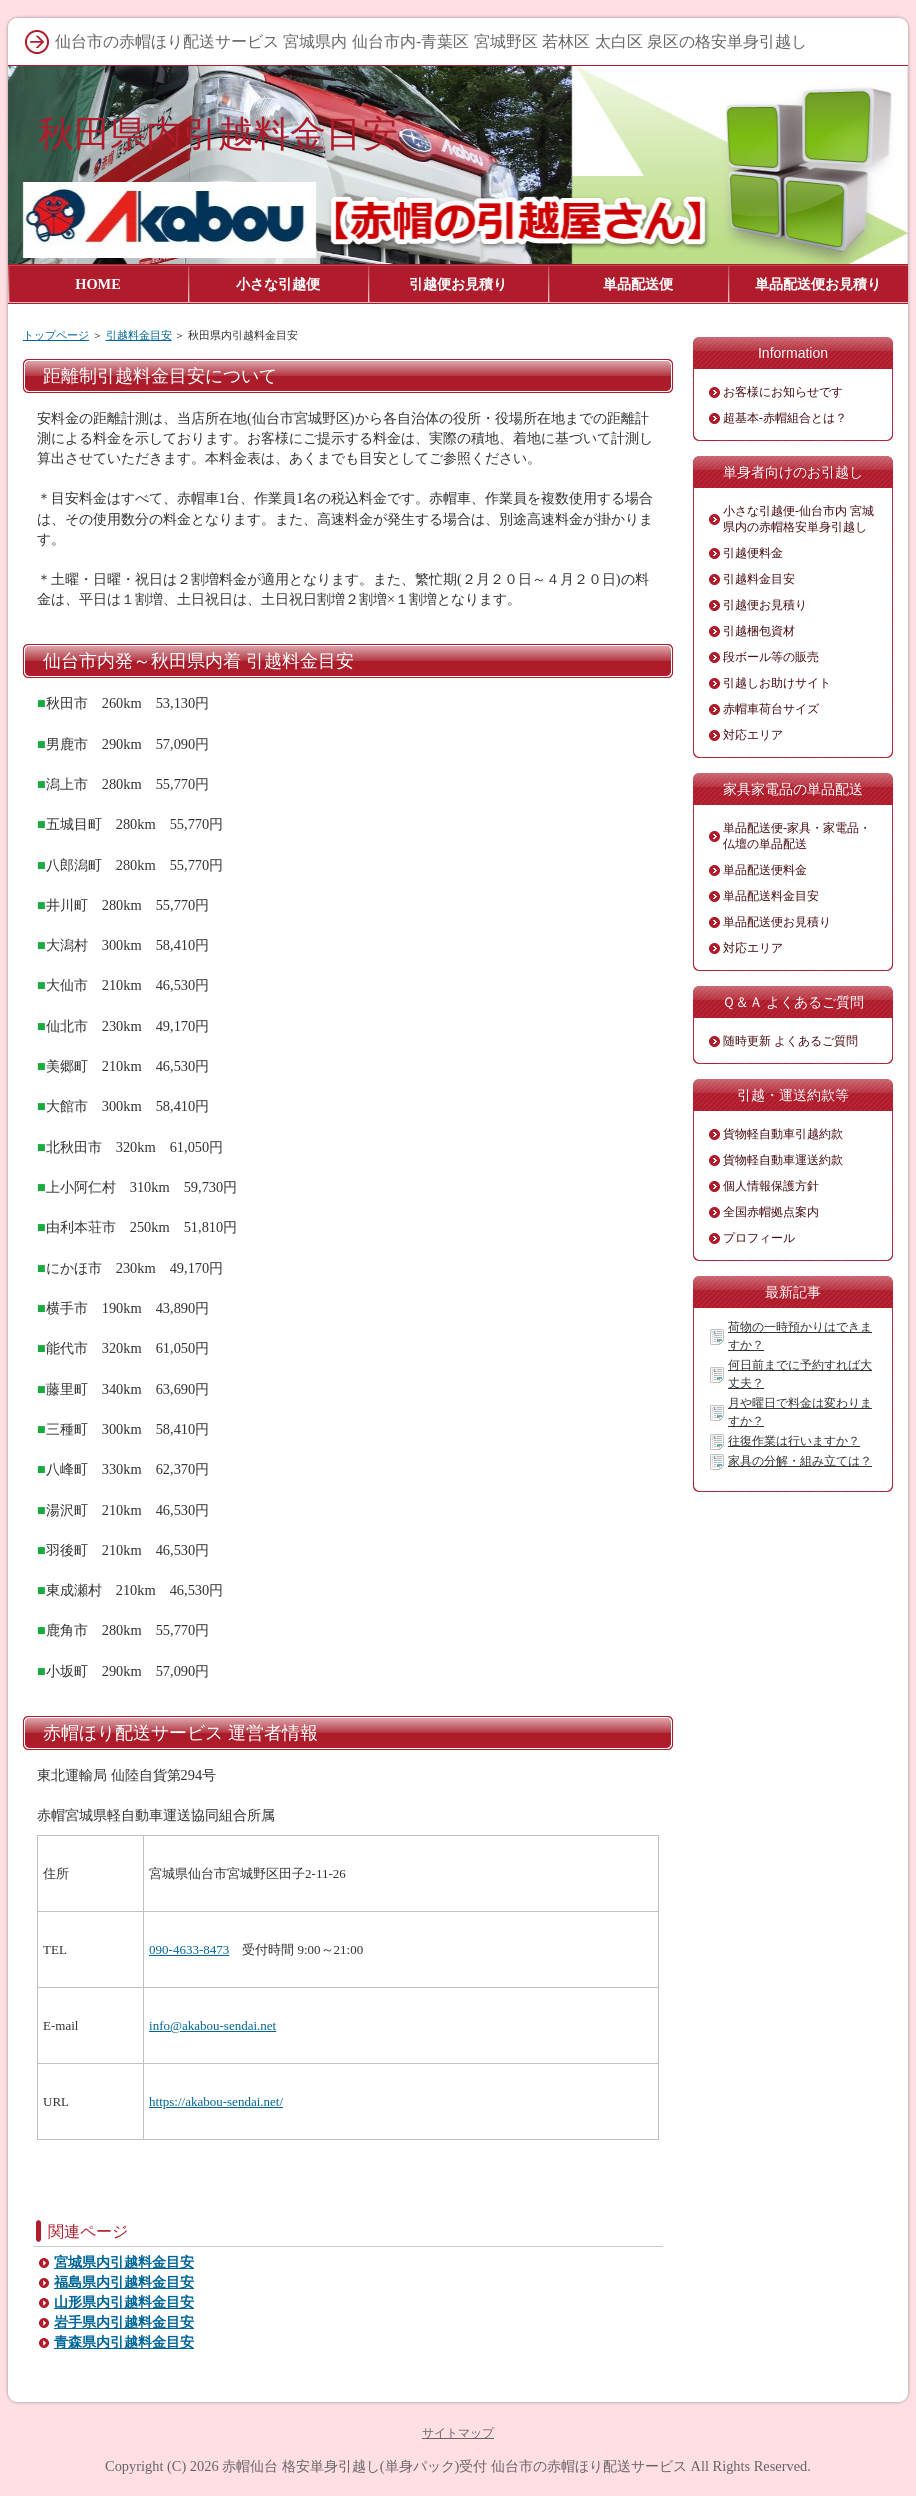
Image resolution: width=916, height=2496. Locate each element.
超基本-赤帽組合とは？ (785, 418)
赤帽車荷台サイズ (771, 709)
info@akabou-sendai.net (212, 2025)
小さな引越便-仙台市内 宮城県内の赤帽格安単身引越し (798, 519)
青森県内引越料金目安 (124, 2342)
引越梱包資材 (759, 631)
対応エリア (753, 735)
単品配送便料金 (765, 870)
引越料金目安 (139, 335)
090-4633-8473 (189, 1949)
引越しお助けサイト (777, 683)
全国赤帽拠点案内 (771, 1212)
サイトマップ (458, 2433)
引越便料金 (753, 553)
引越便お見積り (765, 605)
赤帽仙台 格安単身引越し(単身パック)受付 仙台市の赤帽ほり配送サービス (454, 2466)
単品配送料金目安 (771, 896)
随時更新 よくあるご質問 (790, 1041)
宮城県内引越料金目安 (124, 2262)
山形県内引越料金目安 (124, 2302)
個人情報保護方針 (771, 1186)
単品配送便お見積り (777, 922)
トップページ (56, 335)
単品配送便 (638, 284)
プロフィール (759, 1238)
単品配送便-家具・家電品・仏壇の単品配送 (797, 836)
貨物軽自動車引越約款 (783, 1134)
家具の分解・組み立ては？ (800, 1461)
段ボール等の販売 (771, 657)
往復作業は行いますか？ (794, 1441)
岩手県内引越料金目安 (124, 2322)
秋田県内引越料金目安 (218, 133)
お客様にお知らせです (783, 392)
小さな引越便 (278, 284)
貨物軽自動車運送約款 (783, 1160)
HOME (98, 284)
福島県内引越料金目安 (124, 2282)
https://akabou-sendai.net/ (216, 2101)
